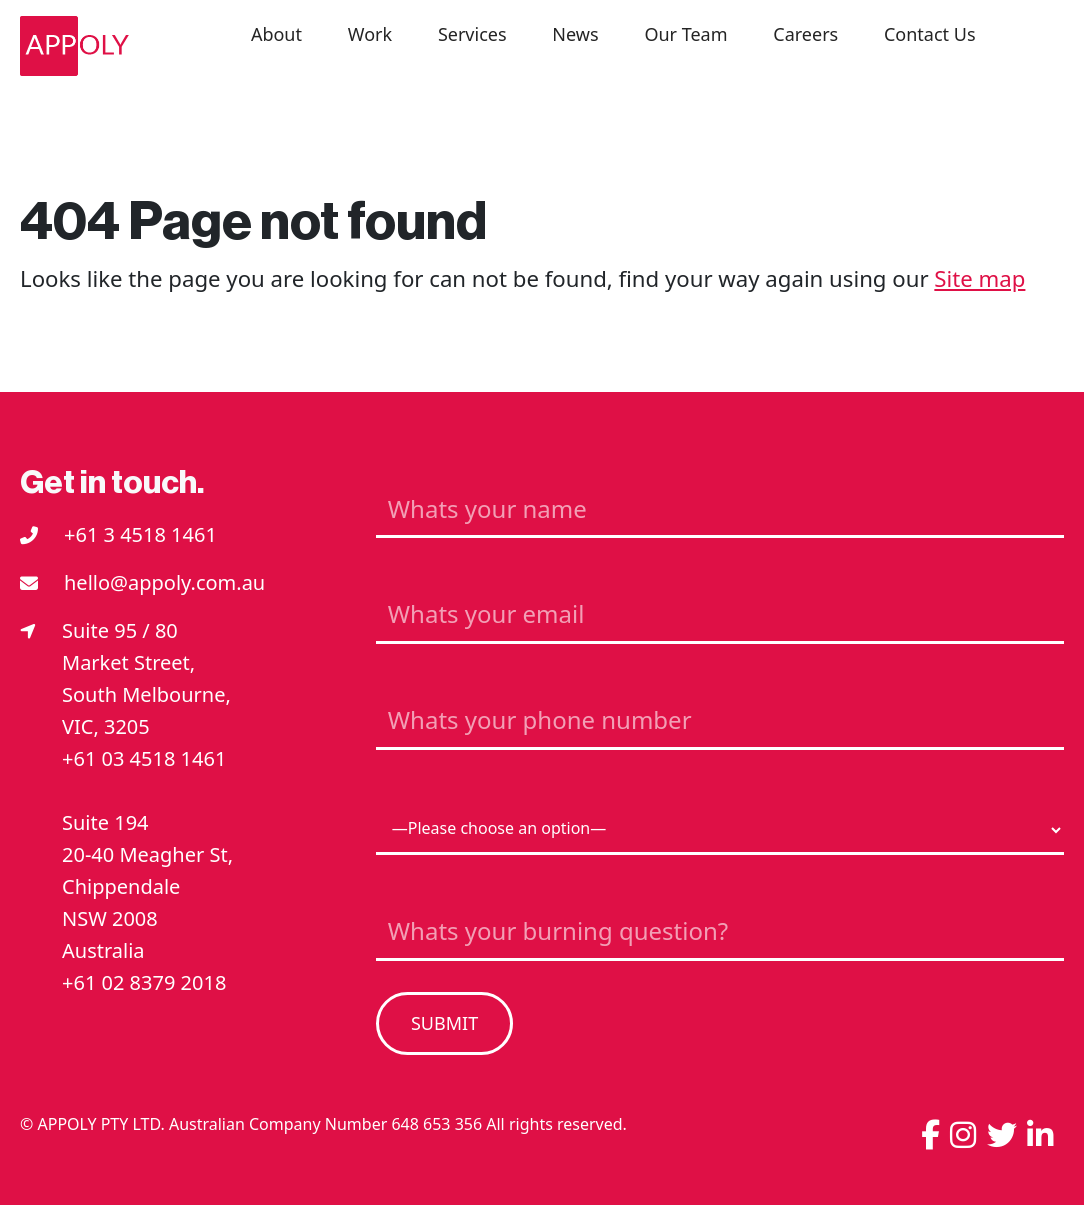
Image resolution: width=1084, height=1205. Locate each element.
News (575, 34)
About (276, 34)
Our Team (685, 34)
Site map (979, 278)
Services (472, 34)
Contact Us (930, 34)
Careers (805, 34)
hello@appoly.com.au (164, 582)
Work (370, 34)
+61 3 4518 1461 (140, 534)
